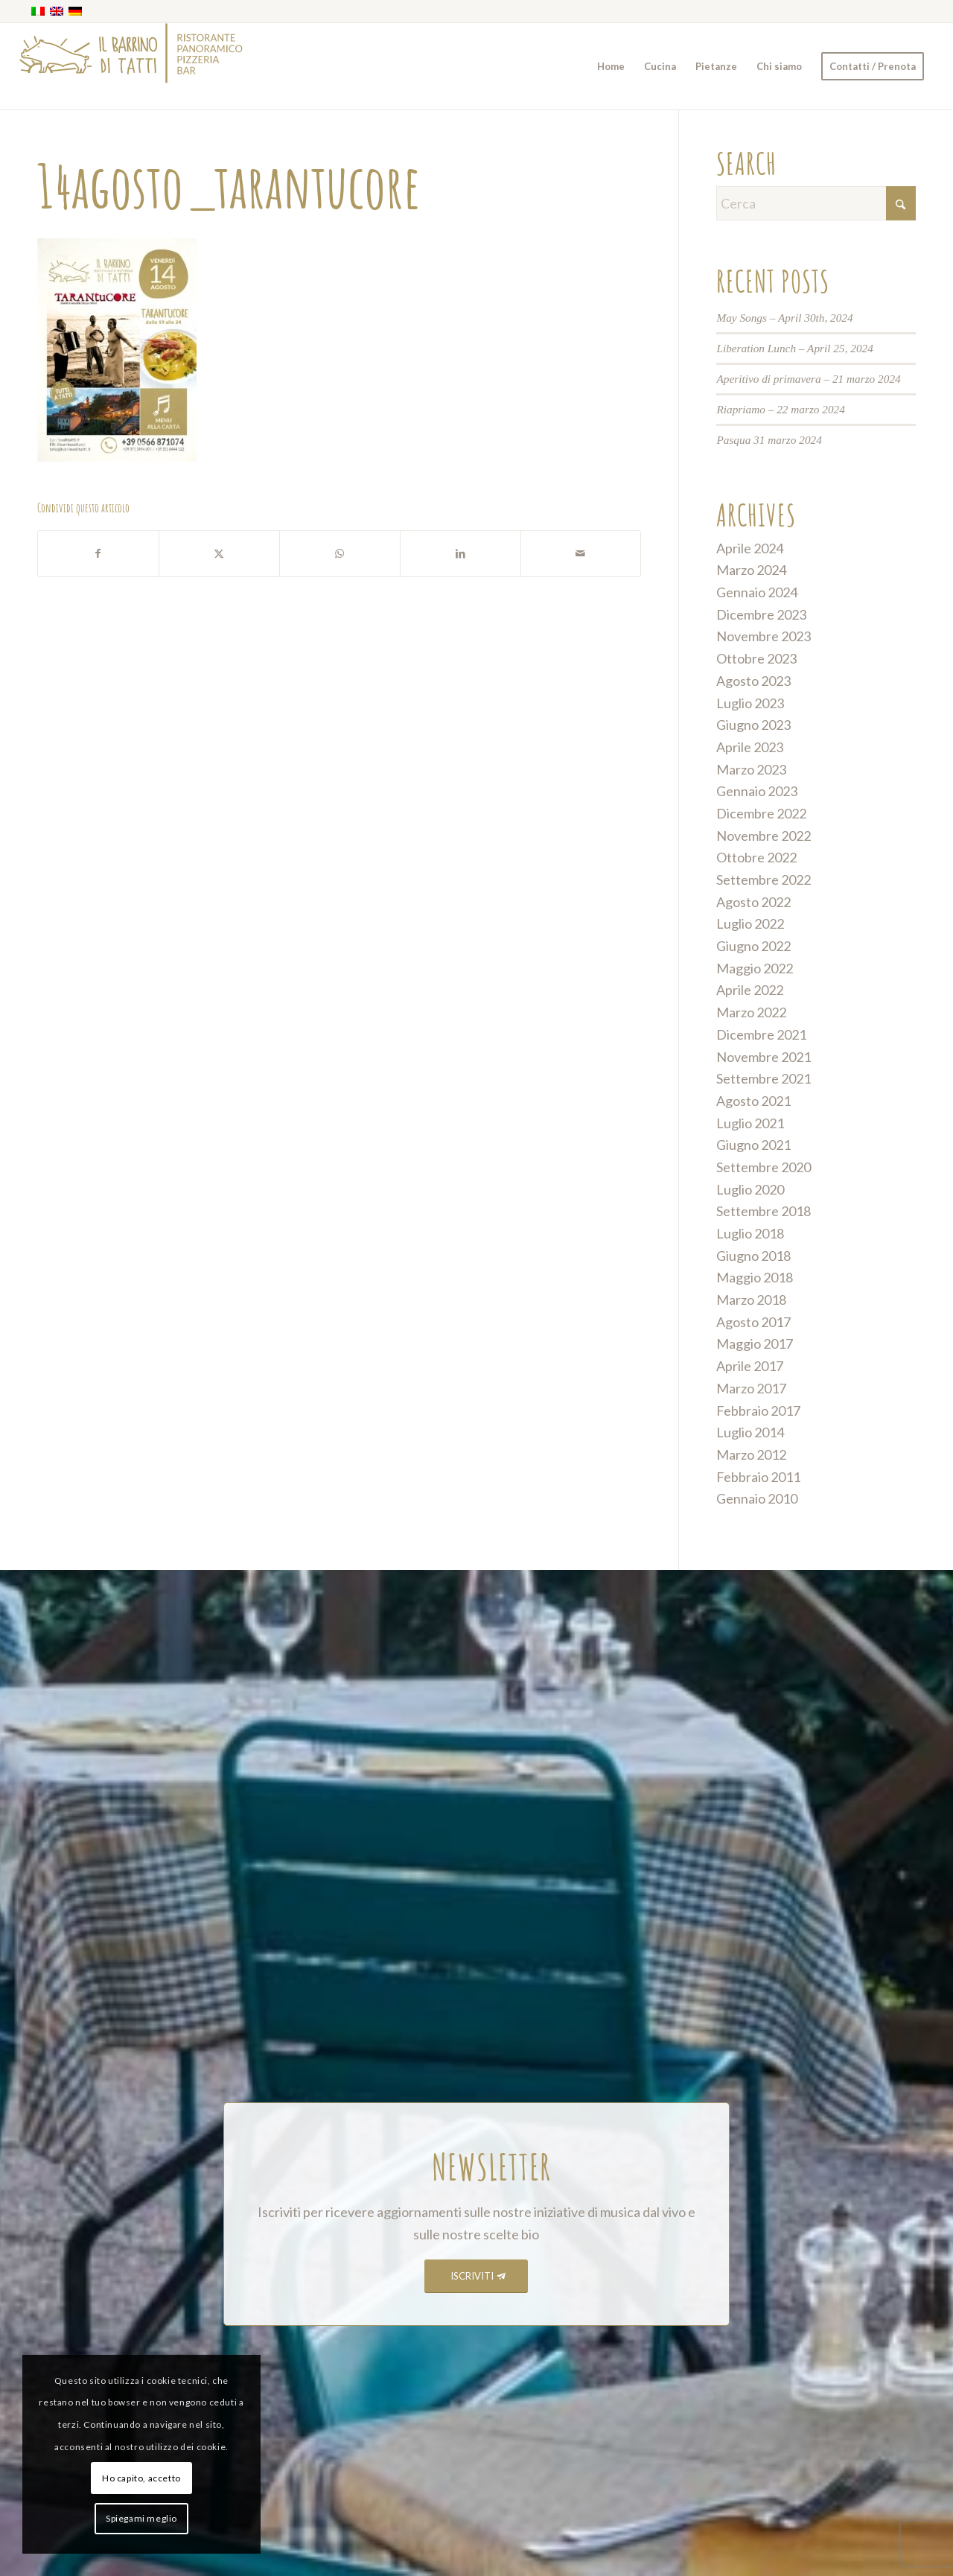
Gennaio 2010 (756, 1498)
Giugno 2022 (753, 946)
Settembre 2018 (763, 1211)
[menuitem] (610, 66)
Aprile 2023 (749, 747)
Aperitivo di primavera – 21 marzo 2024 (808, 378)
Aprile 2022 (749, 990)
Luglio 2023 (750, 703)
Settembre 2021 (763, 1078)
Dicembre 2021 (761, 1034)
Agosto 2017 (753, 1322)
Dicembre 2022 (761, 813)
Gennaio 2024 (756, 592)
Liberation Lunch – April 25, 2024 (794, 348)
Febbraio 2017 (758, 1410)
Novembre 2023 (763, 636)
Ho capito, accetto (141, 2478)
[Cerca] (816, 203)
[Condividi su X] (219, 553)
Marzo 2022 (751, 1012)
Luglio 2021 (750, 1123)
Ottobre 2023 (756, 658)
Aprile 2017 (749, 1366)
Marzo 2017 (751, 1388)
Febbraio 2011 (758, 1477)
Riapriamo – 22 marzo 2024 (780, 409)
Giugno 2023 (753, 724)
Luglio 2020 (750, 1189)
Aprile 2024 (749, 548)
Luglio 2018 (750, 1233)
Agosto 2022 (753, 902)
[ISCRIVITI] (476, 2276)
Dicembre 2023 (761, 614)
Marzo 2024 (751, 570)
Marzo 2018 (751, 1299)
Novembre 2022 (763, 835)
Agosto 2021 (753, 1101)
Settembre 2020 (763, 1167)
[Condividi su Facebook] (98, 553)
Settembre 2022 (763, 879)
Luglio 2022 (750, 923)
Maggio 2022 (754, 968)
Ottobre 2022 (756, 857)
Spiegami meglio (141, 2518)
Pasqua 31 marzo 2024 (769, 439)
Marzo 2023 (751, 769)
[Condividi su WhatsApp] (340, 553)
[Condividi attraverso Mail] (581, 553)
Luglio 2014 (750, 1432)
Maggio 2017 (754, 1343)
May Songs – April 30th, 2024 (784, 317)
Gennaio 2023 (756, 791)
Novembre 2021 (763, 1057)
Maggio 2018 (754, 1277)
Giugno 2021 (753, 1144)
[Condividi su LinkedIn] (460, 553)
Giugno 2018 (753, 1255)
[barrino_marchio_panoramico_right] (131, 66)
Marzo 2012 (751, 1454)
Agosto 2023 (753, 680)
